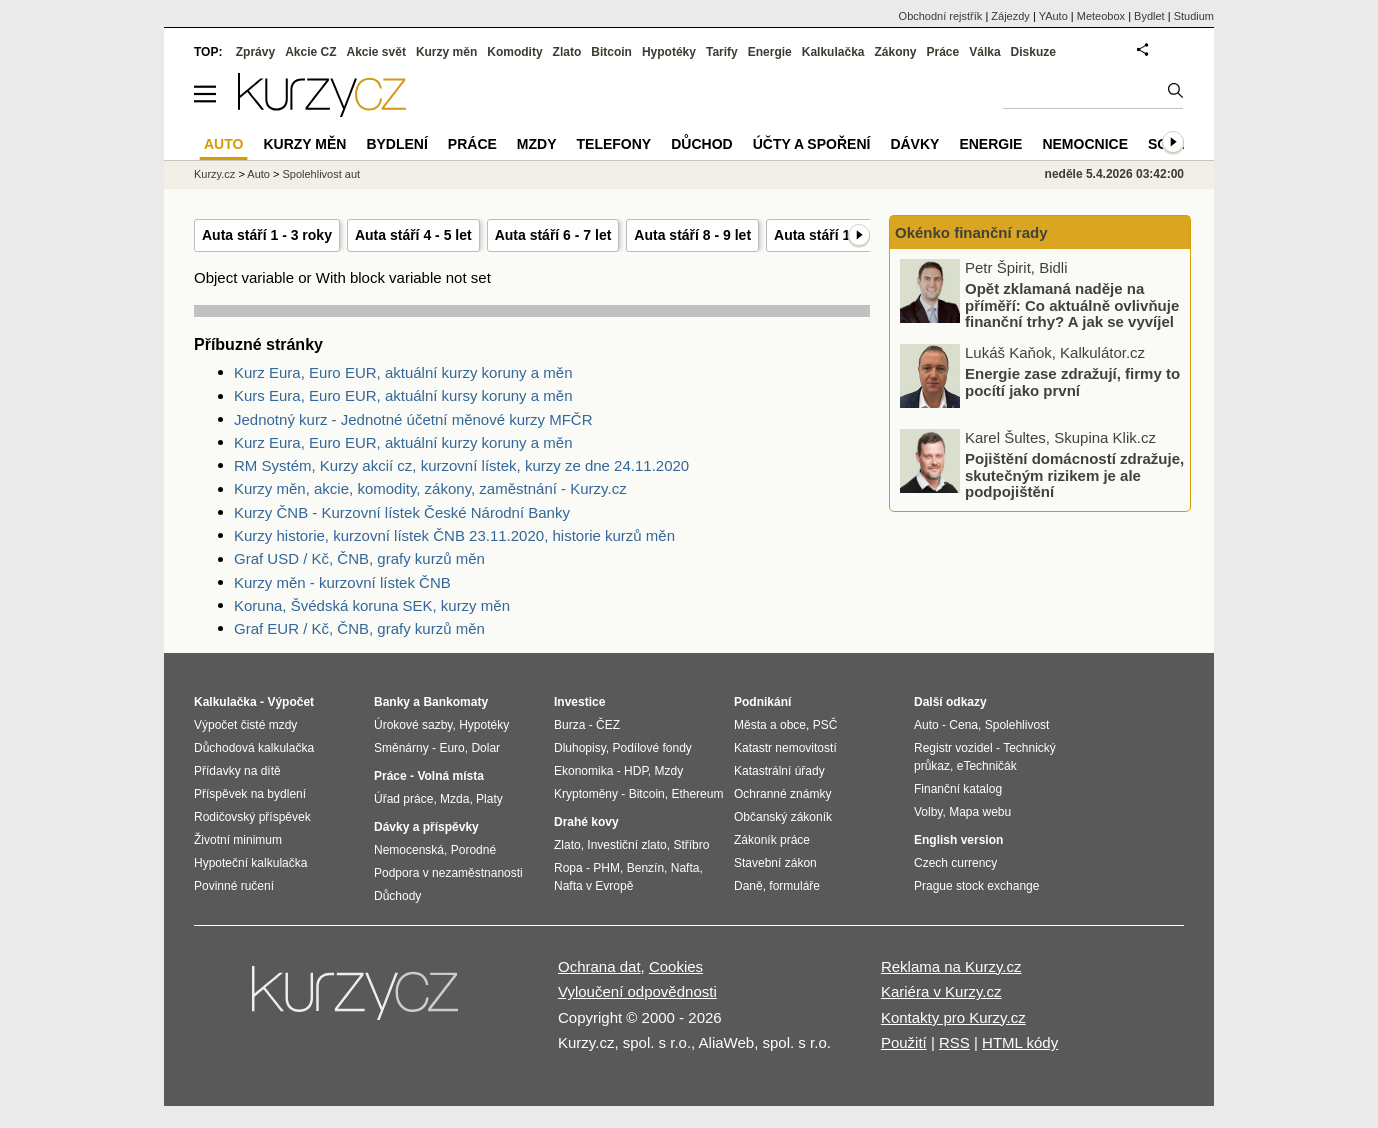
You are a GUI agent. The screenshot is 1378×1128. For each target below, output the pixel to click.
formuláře (794, 886)
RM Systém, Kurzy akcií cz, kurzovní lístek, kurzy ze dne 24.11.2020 (461, 465)
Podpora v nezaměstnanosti (448, 873)
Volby (928, 812)
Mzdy (537, 144)
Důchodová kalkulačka (254, 748)
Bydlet (1149, 16)
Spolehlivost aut (321, 174)
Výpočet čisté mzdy (245, 725)
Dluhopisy (580, 748)
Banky (392, 702)
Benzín (645, 868)
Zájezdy (1010, 16)
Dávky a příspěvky (426, 827)
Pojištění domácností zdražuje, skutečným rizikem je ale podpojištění (1074, 475)
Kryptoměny (586, 794)
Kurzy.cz (214, 174)
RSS (954, 1042)
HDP (636, 771)
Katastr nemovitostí (785, 748)
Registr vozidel (953, 748)
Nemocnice (1085, 144)
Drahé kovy (586, 822)
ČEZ (608, 725)
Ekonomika (583, 771)
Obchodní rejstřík (941, 16)
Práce (943, 52)
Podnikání (762, 702)
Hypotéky (669, 52)
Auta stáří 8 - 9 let (692, 235)
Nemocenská (409, 850)
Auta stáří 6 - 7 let (553, 235)
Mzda (454, 799)
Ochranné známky (782, 794)
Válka (984, 52)
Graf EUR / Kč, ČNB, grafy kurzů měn (359, 628)
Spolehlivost (1017, 725)
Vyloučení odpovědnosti (637, 991)
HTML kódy (1020, 1042)
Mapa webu (980, 812)
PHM (606, 868)
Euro (451, 748)
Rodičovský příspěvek (252, 817)
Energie (770, 52)
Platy (489, 799)
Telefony (614, 144)
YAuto (1053, 16)
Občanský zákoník (783, 817)
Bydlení (396, 144)
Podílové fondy (651, 748)
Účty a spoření (812, 144)
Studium (1194, 16)
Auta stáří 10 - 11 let (840, 235)
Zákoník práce (772, 840)
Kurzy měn (446, 52)
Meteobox (1101, 16)
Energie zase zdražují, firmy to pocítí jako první (1072, 382)
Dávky (914, 144)
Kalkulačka (833, 52)
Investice (579, 702)
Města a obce (770, 725)
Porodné (473, 850)
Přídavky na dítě (237, 771)
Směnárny (401, 748)
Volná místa (450, 776)
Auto (258, 174)
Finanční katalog (958, 789)
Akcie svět (376, 52)
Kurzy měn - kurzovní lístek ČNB (342, 582)
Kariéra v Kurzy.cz (941, 991)
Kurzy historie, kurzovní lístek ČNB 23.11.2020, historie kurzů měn (454, 535)
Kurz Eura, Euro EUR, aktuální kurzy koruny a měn (403, 372)
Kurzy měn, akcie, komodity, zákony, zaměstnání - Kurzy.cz (430, 488)
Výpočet (290, 702)
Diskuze (1033, 52)
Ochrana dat (599, 966)
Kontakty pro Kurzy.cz (953, 1017)
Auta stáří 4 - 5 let (413, 235)
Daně (748, 886)
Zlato (567, 52)
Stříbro (691, 845)
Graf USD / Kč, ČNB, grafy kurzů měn (359, 558)
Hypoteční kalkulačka (250, 863)
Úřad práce (403, 799)
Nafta (685, 868)
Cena (963, 725)
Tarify (722, 52)
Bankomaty (455, 702)
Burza (569, 725)
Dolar (485, 748)
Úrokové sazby (413, 725)
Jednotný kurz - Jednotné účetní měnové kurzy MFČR (413, 419)
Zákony (895, 52)
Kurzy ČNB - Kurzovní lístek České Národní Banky (402, 512)
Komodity (514, 52)
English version (958, 840)
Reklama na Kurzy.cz (951, 966)
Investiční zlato (626, 845)
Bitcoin (611, 52)
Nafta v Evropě (593, 886)
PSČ (825, 725)
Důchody (397, 896)
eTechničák (987, 766)
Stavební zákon (775, 863)
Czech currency (955, 863)
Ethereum (697, 794)
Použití (904, 1042)
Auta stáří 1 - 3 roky (267, 235)
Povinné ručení (234, 886)
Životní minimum (238, 840)
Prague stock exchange (976, 886)
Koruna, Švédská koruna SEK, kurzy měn (372, 605)
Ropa (568, 868)
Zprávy (255, 52)
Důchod (701, 144)
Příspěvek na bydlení (250, 794)
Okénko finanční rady (971, 232)
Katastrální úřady (779, 771)
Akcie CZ (310, 52)
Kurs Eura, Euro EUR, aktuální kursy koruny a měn (403, 395)
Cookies (676, 966)
